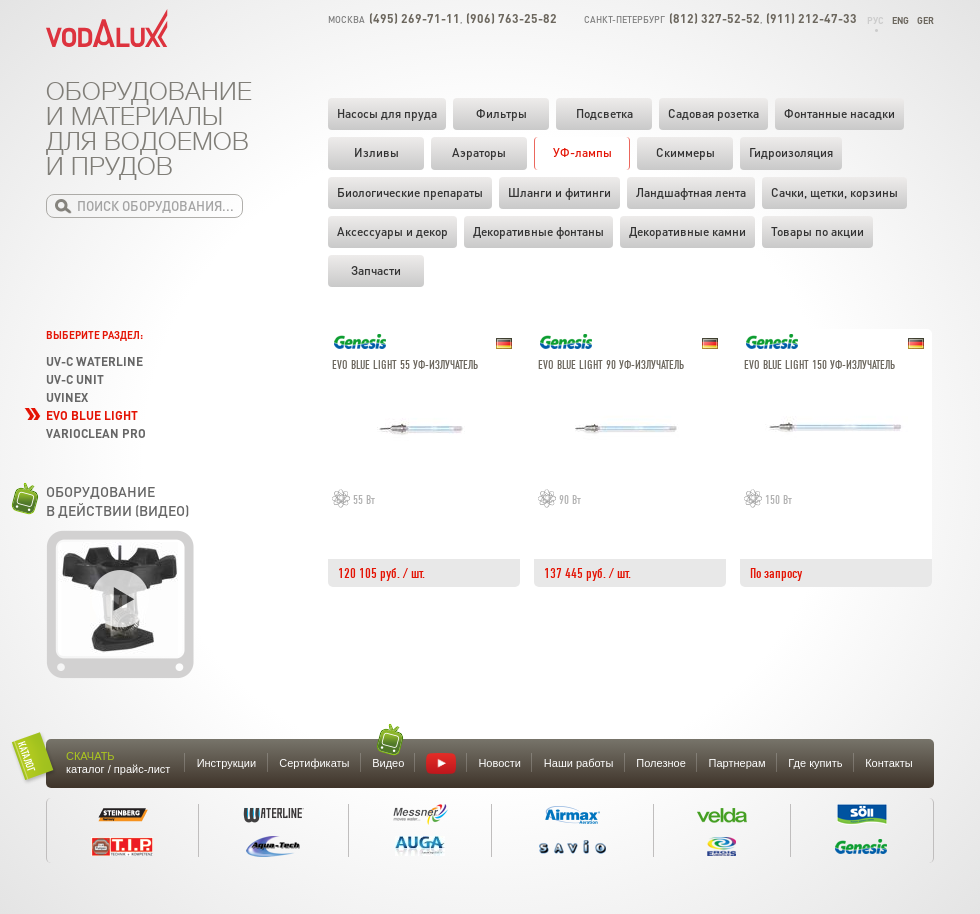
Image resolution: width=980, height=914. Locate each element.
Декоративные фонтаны (538, 231)
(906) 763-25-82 (511, 18)
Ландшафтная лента (691, 192)
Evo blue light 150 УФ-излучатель (819, 365)
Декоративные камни (687, 231)
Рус (875, 20)
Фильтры (501, 113)
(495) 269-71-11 (414, 18)
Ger (925, 20)
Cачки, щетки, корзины (834, 192)
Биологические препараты (410, 192)
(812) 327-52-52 (714, 18)
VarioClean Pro (96, 433)
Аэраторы (479, 152)
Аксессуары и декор (392, 231)
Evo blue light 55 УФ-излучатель (405, 365)
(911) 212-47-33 (811, 18)
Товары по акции (817, 231)
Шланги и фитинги (559, 192)
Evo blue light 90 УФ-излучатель (611, 365)
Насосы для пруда (387, 113)
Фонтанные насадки (839, 113)
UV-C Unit (75, 379)
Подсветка (604, 113)
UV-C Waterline (94, 361)
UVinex (67, 397)
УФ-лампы (582, 152)
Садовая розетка (713, 113)
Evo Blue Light (92, 415)
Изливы (376, 152)
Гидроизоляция (791, 152)
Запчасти (376, 270)
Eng (900, 20)
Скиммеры (685, 152)
